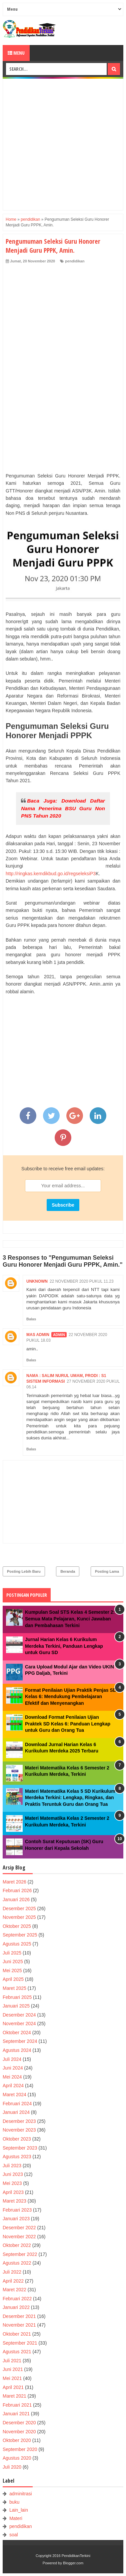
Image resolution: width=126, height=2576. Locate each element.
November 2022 (19, 2236)
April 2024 (13, 2085)
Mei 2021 (12, 2378)
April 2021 (13, 2387)
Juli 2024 (12, 2059)
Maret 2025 (14, 1988)
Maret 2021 (14, 2396)
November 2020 (19, 2431)
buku (14, 2502)
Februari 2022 (17, 2298)
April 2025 (13, 1979)
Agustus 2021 (17, 2351)
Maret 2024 (14, 2094)
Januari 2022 (16, 2307)
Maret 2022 (14, 2289)
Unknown (37, 1281)
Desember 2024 (19, 2015)
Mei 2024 (12, 2077)
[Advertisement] (63, 144)
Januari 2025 (16, 2006)
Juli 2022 (12, 2272)
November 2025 (19, 1917)
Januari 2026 (16, 1899)
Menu (16, 53)
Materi (15, 2518)
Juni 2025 (13, 1961)
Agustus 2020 (17, 2458)
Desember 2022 (19, 2227)
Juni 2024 (13, 2068)
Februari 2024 (17, 2103)
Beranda (67, 1571)
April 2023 (13, 2192)
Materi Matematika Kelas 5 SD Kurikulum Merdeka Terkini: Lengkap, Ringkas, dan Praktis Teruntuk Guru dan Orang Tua (70, 1797)
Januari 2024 (16, 2112)
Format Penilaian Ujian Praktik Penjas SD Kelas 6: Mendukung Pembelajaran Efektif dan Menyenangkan (70, 1696)
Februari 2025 (17, 1997)
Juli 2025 (12, 1953)
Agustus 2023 (17, 2156)
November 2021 (19, 2325)
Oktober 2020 (17, 2440)
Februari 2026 (17, 1890)
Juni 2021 (13, 2369)
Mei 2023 (12, 2183)
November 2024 (19, 2023)
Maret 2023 (14, 2201)
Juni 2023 (13, 2174)
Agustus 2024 (17, 2050)
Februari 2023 (17, 2210)
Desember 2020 (19, 2422)
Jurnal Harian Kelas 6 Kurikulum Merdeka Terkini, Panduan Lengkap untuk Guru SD (64, 1646)
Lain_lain (18, 2510)
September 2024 (20, 2041)
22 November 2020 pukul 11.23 (82, 1281)
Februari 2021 (17, 2405)
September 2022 (20, 2254)
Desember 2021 (19, 2316)
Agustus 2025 (17, 1944)
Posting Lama (107, 1571)
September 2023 (20, 2148)
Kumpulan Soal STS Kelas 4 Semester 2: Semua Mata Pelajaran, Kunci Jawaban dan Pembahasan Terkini (70, 1618)
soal (13, 2534)
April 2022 (13, 2281)
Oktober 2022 (17, 2245)
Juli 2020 (12, 2467)
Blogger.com (73, 2563)
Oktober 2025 (17, 1926)
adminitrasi (20, 2493)
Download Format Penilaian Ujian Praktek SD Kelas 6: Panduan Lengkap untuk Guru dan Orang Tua (67, 1723)
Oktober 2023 (17, 2139)
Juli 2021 (12, 2360)
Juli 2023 (12, 2165)
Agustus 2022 (17, 2263)
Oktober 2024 (17, 2032)
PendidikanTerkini (76, 2556)
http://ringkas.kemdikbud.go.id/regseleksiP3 (51, 873)
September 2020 (20, 2449)
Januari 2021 (16, 2413)
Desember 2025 (19, 1908)
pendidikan (74, 261)
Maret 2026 (14, 1881)
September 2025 (20, 1935)
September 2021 (20, 2343)
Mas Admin (37, 1334)
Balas (31, 1319)
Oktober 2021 (17, 2334)
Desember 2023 (19, 2121)
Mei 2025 (12, 1970)
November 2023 (19, 2130)
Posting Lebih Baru (24, 1571)
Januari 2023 (16, 2218)
